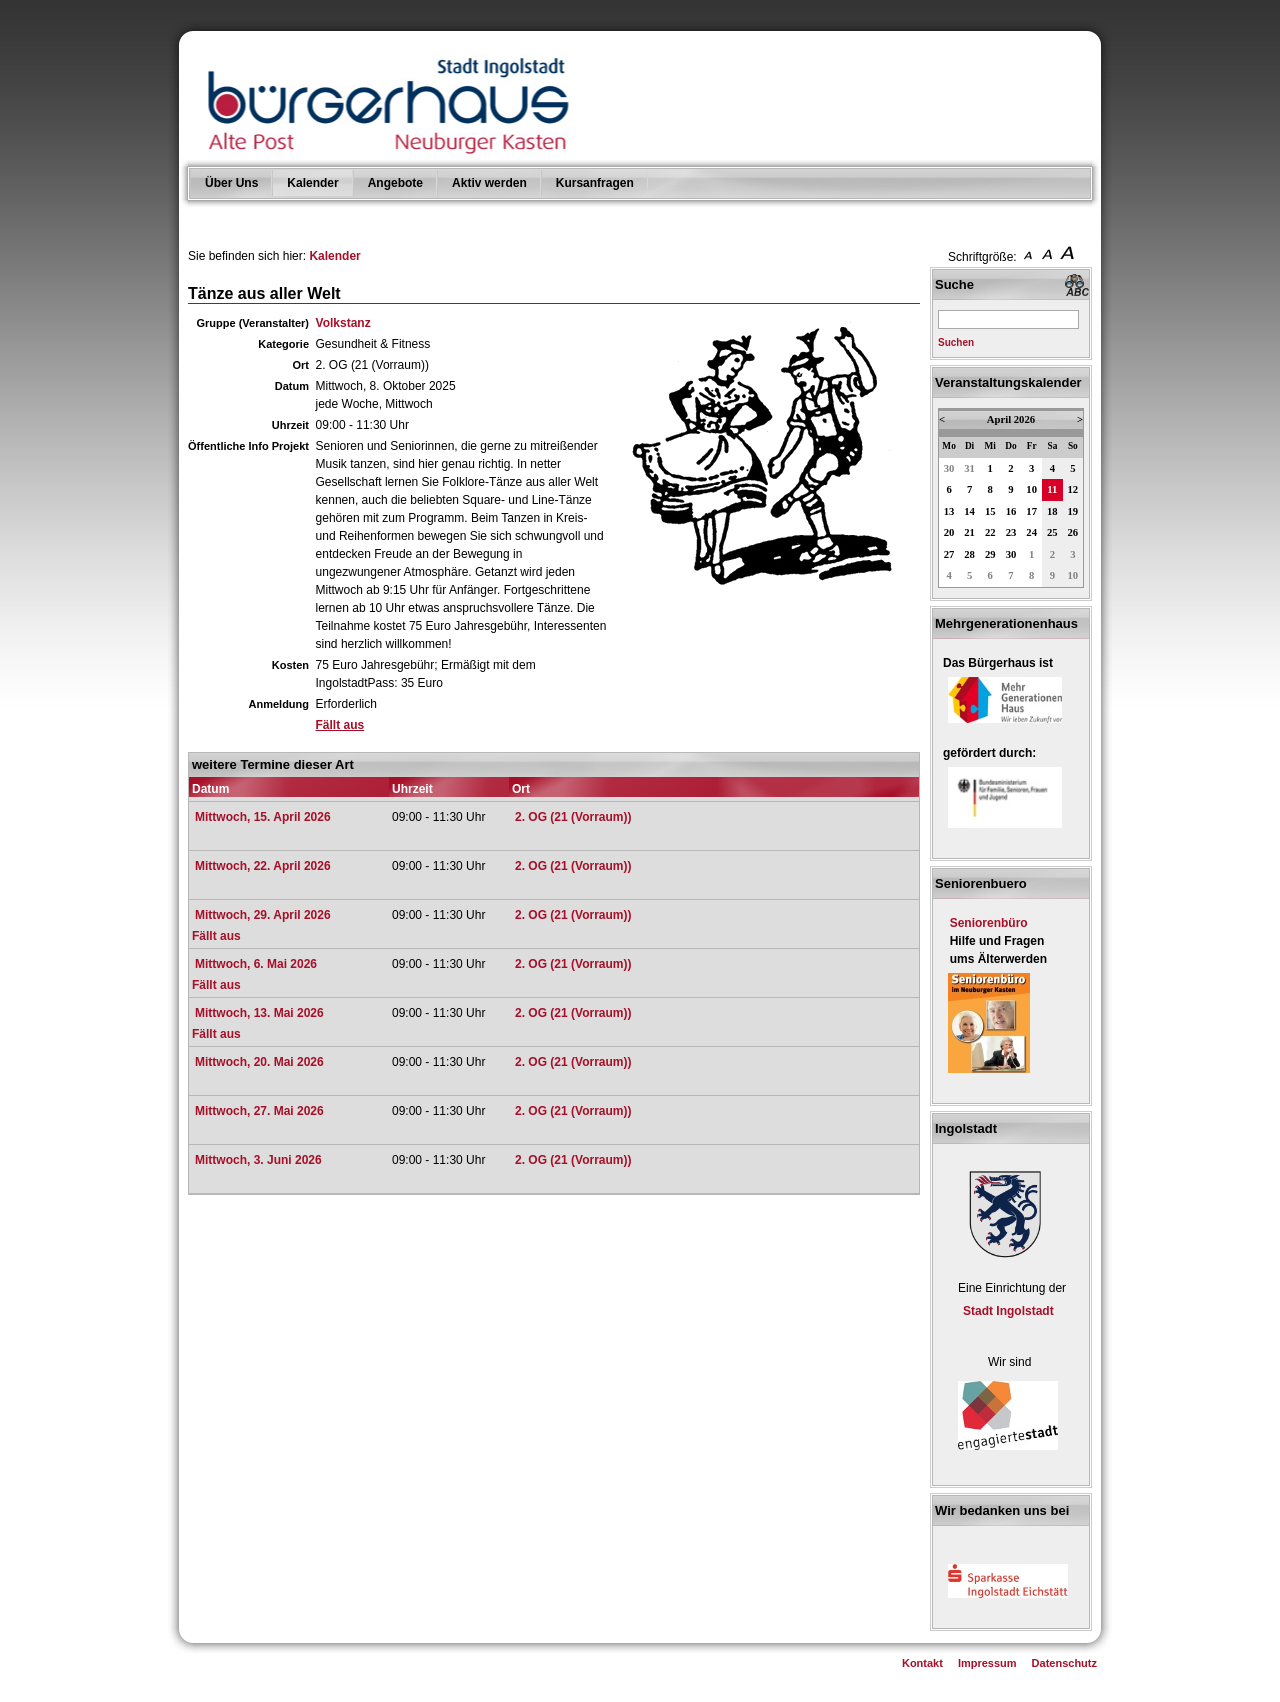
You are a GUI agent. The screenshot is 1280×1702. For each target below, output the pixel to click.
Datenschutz (1064, 1663)
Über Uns (231, 183)
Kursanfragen (595, 183)
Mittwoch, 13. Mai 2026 (259, 1013)
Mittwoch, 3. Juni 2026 (258, 1160)
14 (969, 511)
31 (969, 468)
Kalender (312, 183)
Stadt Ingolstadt (1008, 1311)
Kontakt (922, 1663)
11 (1052, 489)
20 (949, 532)
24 (1031, 532)
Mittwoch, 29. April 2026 (263, 915)
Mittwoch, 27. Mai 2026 (259, 1111)
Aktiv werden (489, 183)
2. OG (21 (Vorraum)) (573, 817)
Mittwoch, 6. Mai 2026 (256, 964)
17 (1031, 511)
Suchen (956, 342)
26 (1073, 532)
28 (969, 554)
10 (1031, 489)
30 (949, 468)
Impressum (987, 1663)
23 (1011, 532)
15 (990, 511)
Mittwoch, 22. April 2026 (263, 866)
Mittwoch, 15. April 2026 (263, 817)
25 (1052, 532)
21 (969, 532)
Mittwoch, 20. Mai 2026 (259, 1062)
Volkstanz (343, 323)
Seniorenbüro (989, 923)
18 (1052, 511)
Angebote (395, 183)
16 (1011, 511)
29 (990, 554)
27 (949, 554)
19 (1073, 511)
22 (990, 532)
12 (1073, 489)
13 (949, 511)
